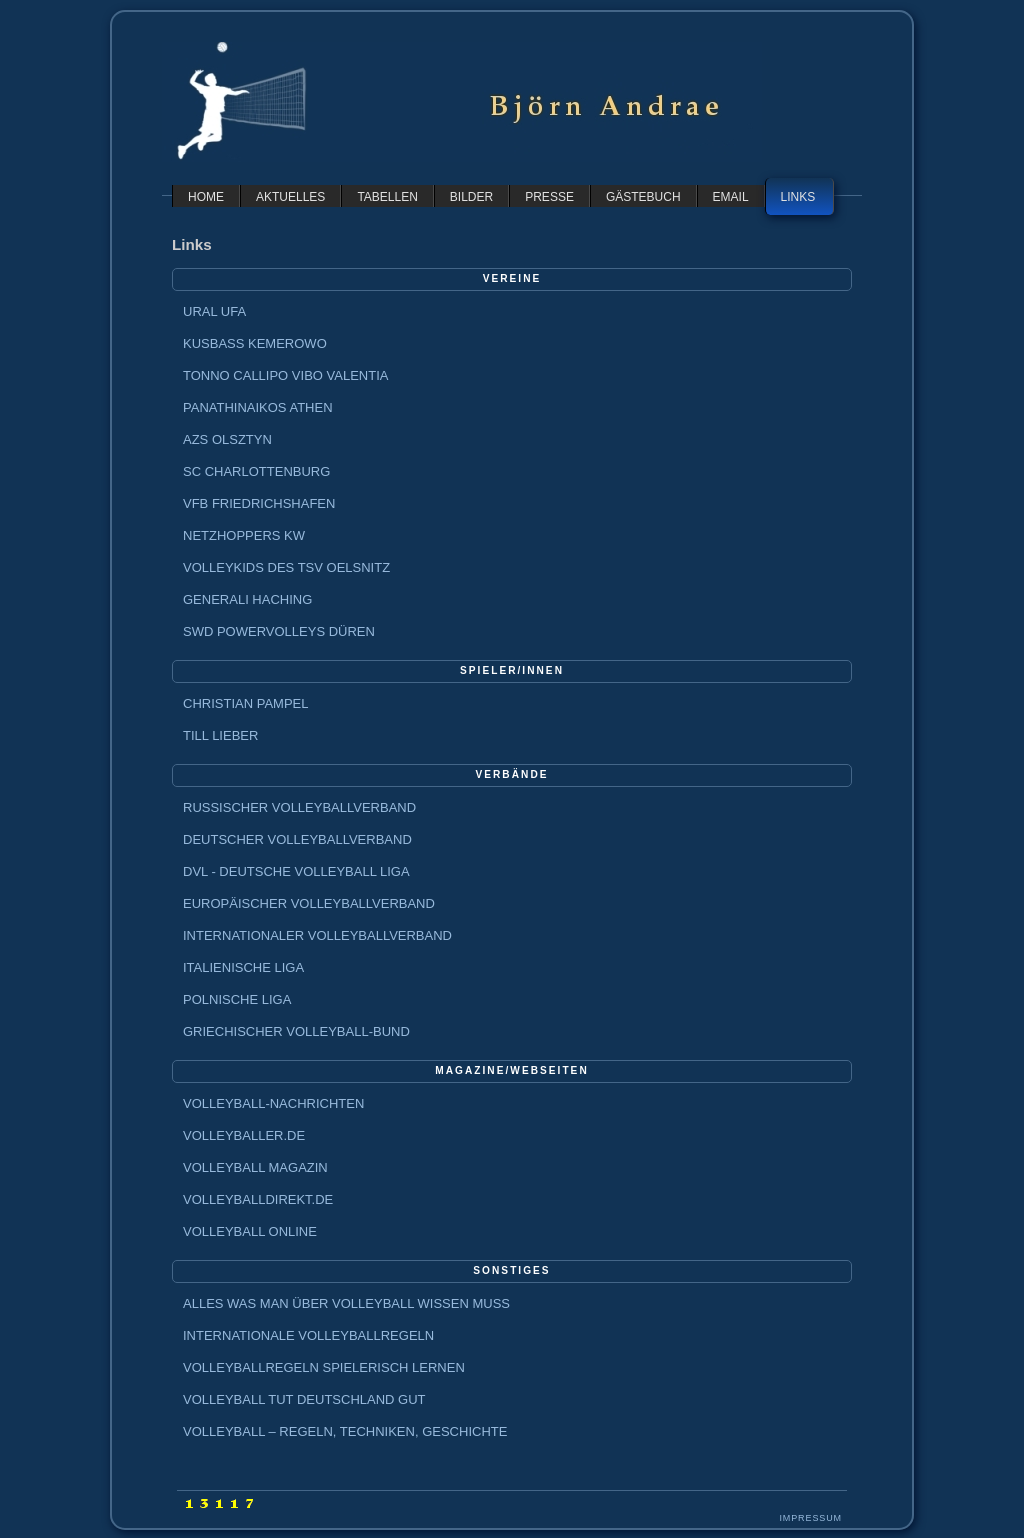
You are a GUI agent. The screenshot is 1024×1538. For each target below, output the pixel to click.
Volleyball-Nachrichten (273, 1103)
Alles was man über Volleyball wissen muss (346, 1303)
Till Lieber (220, 735)
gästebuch (643, 197)
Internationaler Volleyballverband (317, 935)
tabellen (387, 197)
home (206, 197)
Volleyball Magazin (255, 1167)
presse (549, 197)
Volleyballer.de (244, 1135)
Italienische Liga (243, 967)
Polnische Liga (237, 999)
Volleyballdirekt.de (258, 1199)
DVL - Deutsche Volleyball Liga (296, 871)
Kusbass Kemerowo (255, 343)
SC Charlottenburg (256, 471)
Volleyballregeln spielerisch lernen (324, 1367)
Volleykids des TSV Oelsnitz (286, 567)
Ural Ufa (214, 311)
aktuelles (290, 197)
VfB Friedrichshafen (259, 503)
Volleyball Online (250, 1231)
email (731, 197)
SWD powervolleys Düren (279, 631)
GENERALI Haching (247, 599)
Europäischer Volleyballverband (309, 903)
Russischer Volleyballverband (299, 807)
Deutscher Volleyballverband (297, 839)
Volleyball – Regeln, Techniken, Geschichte (345, 1431)
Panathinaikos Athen (258, 407)
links (798, 197)
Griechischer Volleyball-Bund (296, 1031)
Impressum (810, 1518)
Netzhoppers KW (244, 535)
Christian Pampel (245, 703)
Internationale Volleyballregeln (308, 1335)
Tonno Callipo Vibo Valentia (285, 375)
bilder (471, 197)
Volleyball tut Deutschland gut (304, 1399)
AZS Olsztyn (227, 439)
